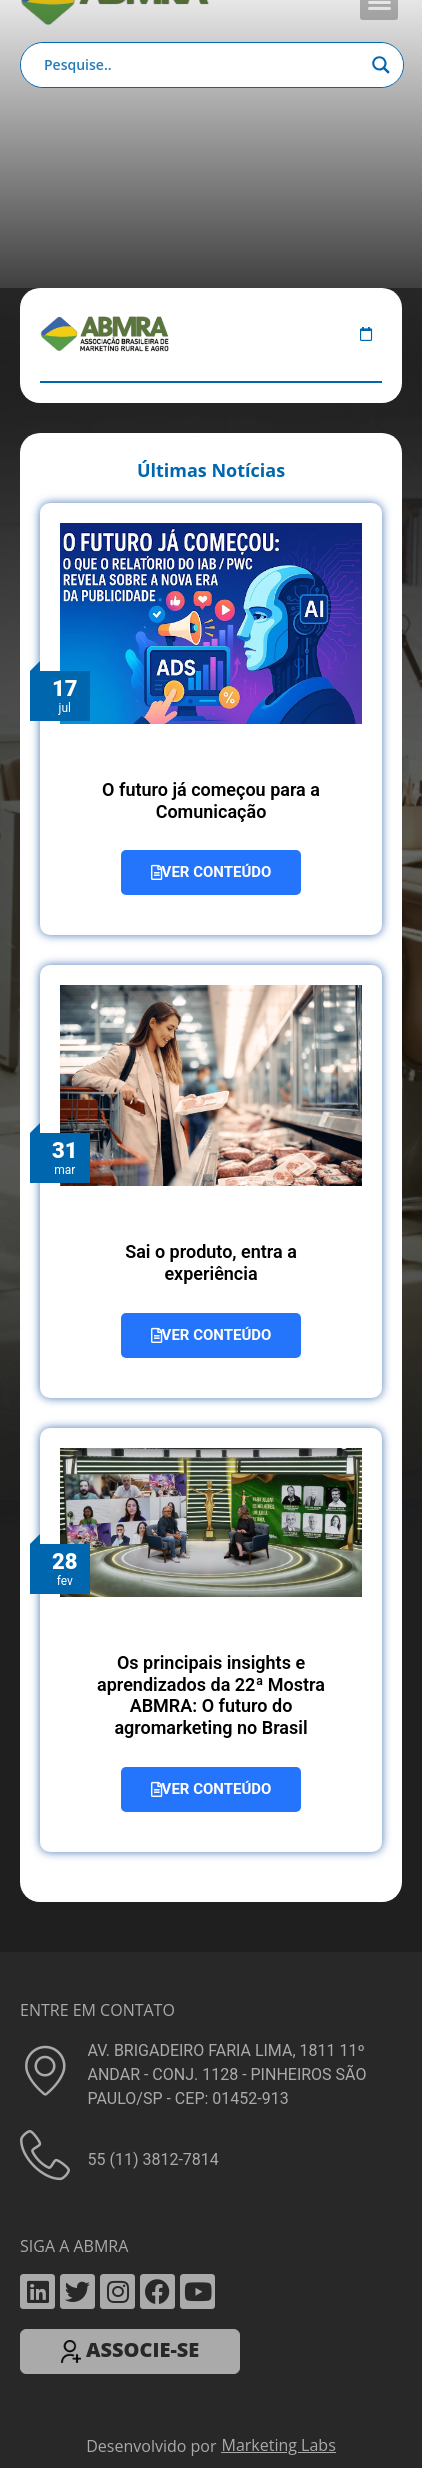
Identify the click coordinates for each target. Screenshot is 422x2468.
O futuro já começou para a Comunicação (211, 800)
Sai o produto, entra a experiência (211, 1262)
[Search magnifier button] (381, 65)
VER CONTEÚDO (211, 872)
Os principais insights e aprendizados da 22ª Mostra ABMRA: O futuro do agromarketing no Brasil (211, 1695)
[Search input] (203, 65)
